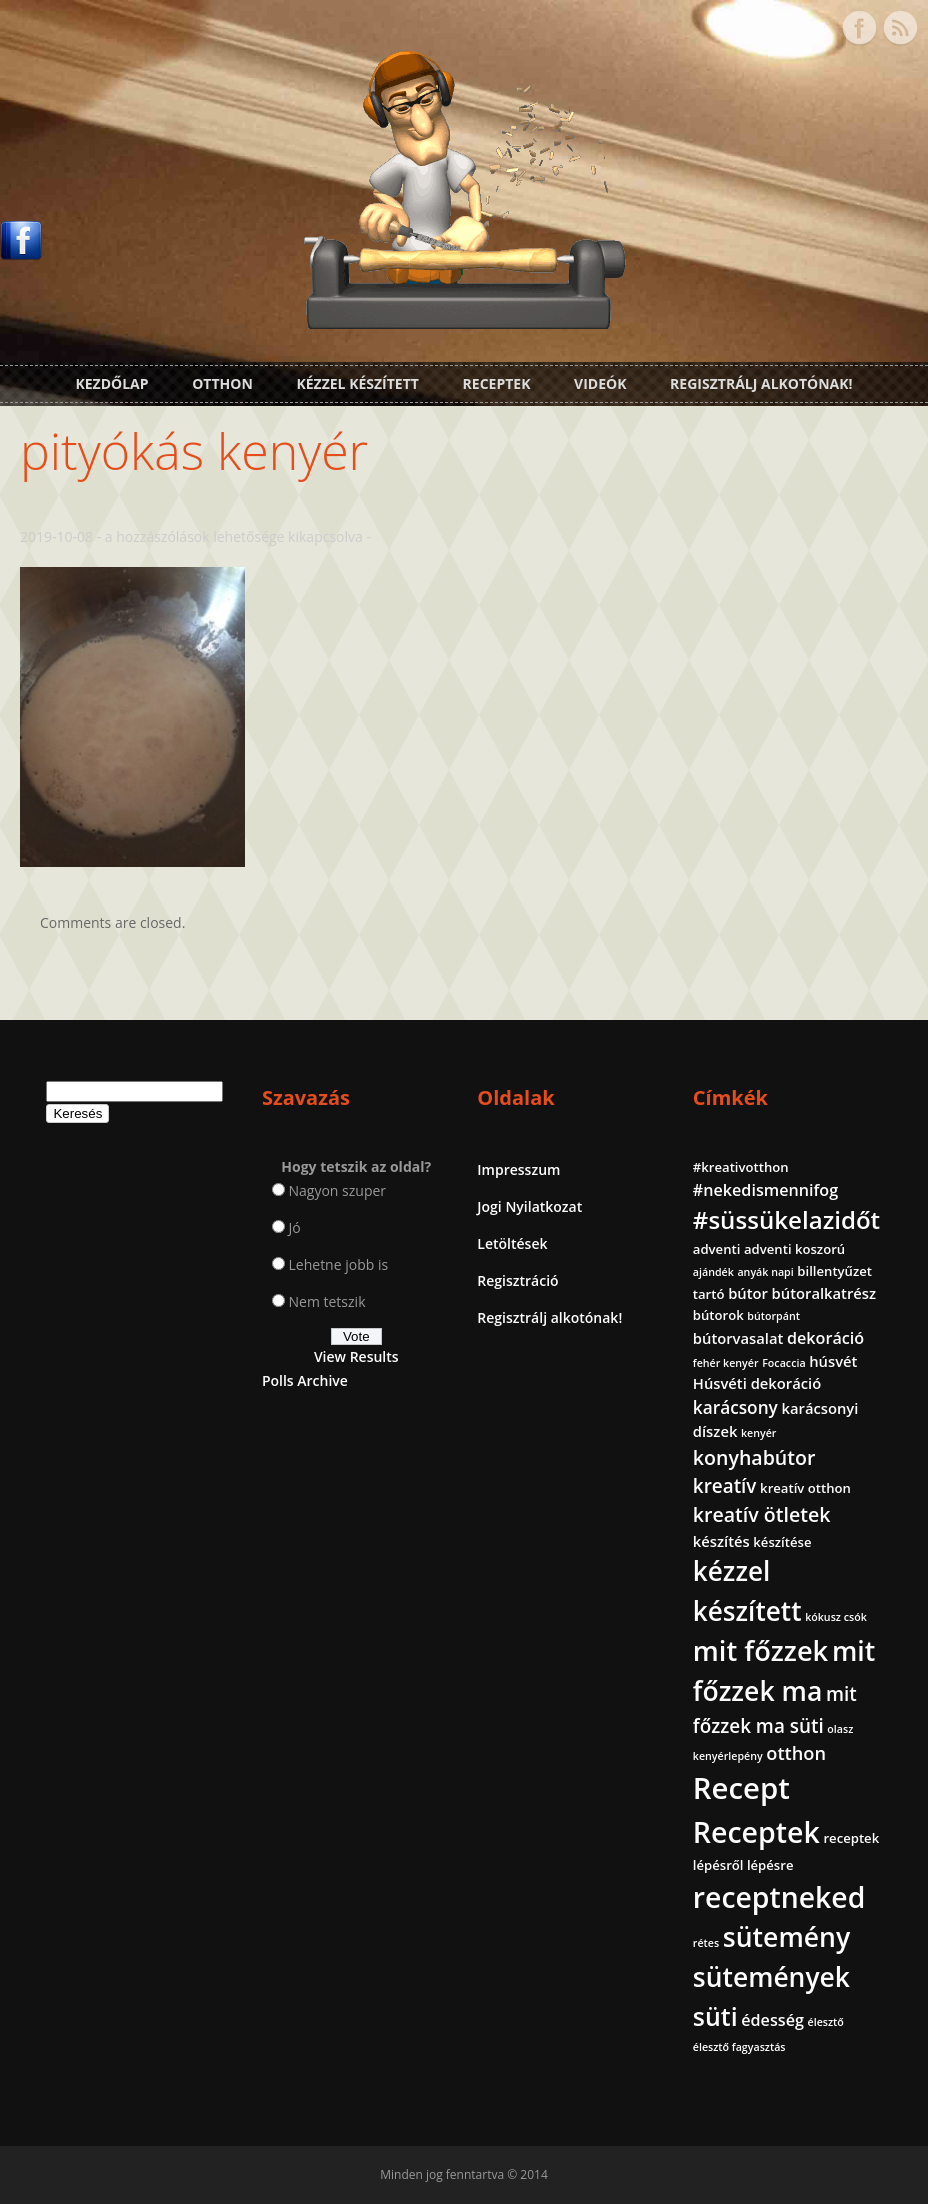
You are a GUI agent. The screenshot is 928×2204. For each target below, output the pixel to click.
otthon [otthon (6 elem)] (796, 1753)
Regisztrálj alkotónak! (761, 383)
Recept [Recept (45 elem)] (741, 1788)
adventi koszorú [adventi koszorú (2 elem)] (794, 1249)
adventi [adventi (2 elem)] (717, 1249)
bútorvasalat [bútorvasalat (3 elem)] (738, 1338)
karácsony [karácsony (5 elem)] (735, 1407)
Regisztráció (517, 1280)
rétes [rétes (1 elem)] (706, 1943)
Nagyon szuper (338, 1190)
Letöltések (512, 1243)
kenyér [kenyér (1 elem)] (758, 1433)
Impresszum (518, 1169)
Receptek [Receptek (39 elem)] (756, 1832)
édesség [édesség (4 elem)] (772, 2020)
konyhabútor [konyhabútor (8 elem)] (754, 1457)
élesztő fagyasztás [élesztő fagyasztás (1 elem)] (739, 2047)
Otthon (222, 383)
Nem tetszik (327, 1301)
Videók (600, 383)
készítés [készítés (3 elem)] (721, 1541)
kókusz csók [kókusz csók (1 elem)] (836, 1617)
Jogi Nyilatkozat (529, 1206)
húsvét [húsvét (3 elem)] (833, 1361)
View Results (356, 1356)
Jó (295, 1227)
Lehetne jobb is (339, 1264)
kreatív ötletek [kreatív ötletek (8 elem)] (762, 1514)
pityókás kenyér (194, 451)
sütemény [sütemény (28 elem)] (786, 1937)
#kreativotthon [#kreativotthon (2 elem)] (741, 1167)
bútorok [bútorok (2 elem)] (718, 1315)
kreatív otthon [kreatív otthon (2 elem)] (805, 1488)
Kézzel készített (357, 383)
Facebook (859, 28)
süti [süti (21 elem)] (715, 2016)
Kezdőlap (111, 383)
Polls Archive (305, 1380)
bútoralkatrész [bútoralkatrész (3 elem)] (824, 1293)
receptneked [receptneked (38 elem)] (779, 1897)
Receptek (497, 383)
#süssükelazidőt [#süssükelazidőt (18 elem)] (786, 1219)
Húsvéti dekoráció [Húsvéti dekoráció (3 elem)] (757, 1383)
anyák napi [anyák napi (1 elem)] (765, 1272)
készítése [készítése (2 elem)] (782, 1542)
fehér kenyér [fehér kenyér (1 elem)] (726, 1363)
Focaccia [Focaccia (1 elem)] (783, 1363)
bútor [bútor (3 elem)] (748, 1293)
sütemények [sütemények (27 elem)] (771, 1977)
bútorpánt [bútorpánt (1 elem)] (773, 1316)
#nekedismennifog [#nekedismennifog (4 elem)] (765, 1190)
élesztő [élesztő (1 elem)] (826, 2022)
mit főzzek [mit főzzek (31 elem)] (760, 1650)
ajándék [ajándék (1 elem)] (713, 1272)
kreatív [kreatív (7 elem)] (725, 1486)
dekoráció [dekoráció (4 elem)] (825, 1338)
